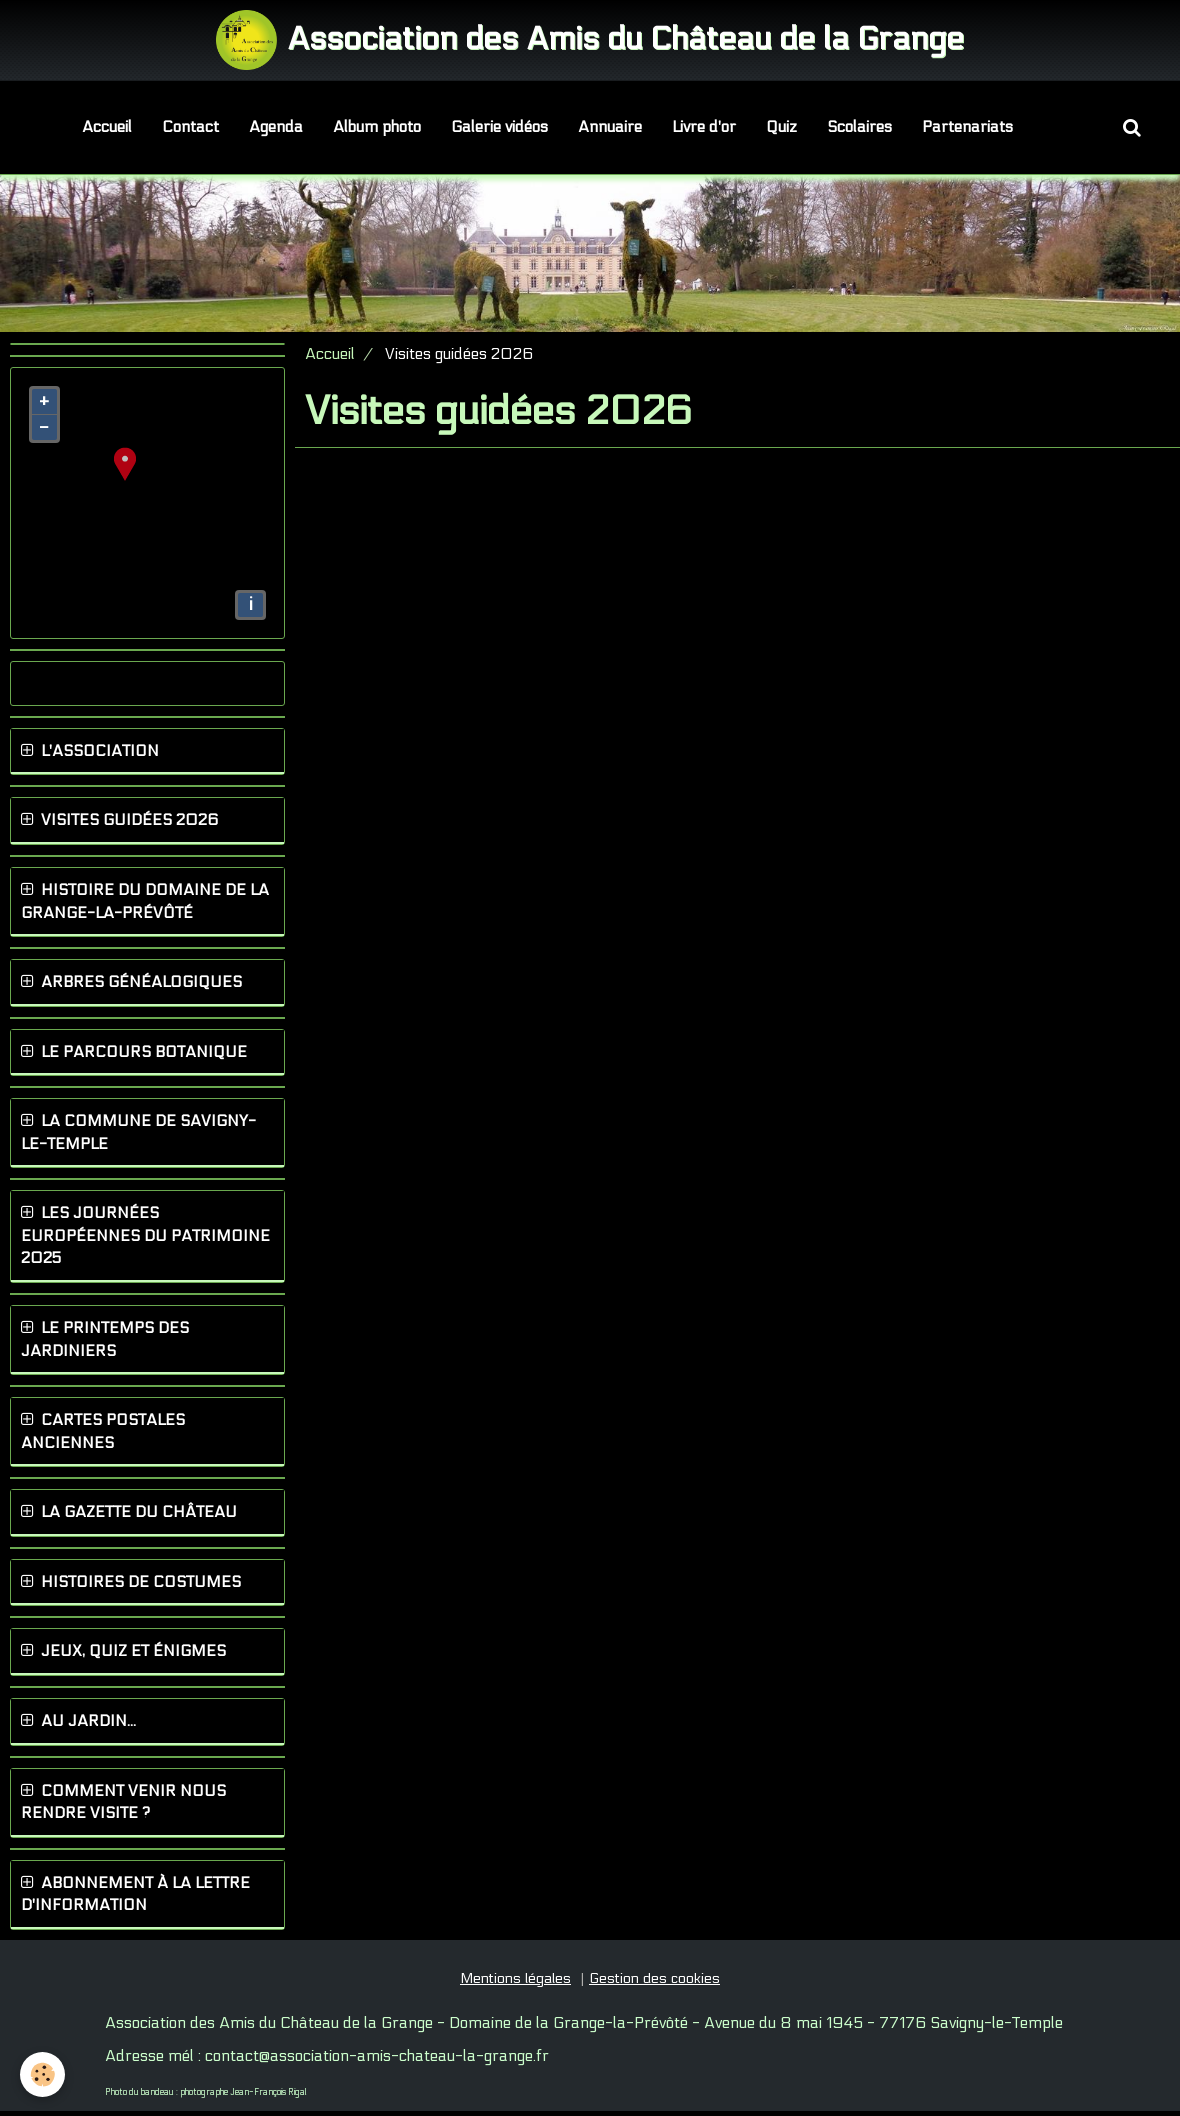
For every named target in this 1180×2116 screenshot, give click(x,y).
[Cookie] (42, 2074)
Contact (190, 127)
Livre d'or (704, 127)
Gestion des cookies (654, 1983)
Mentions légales (515, 1983)
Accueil (107, 127)
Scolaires (859, 127)
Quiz (781, 127)
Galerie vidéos (499, 127)
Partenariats (967, 127)
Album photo (377, 127)
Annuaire (610, 127)
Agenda (276, 127)
